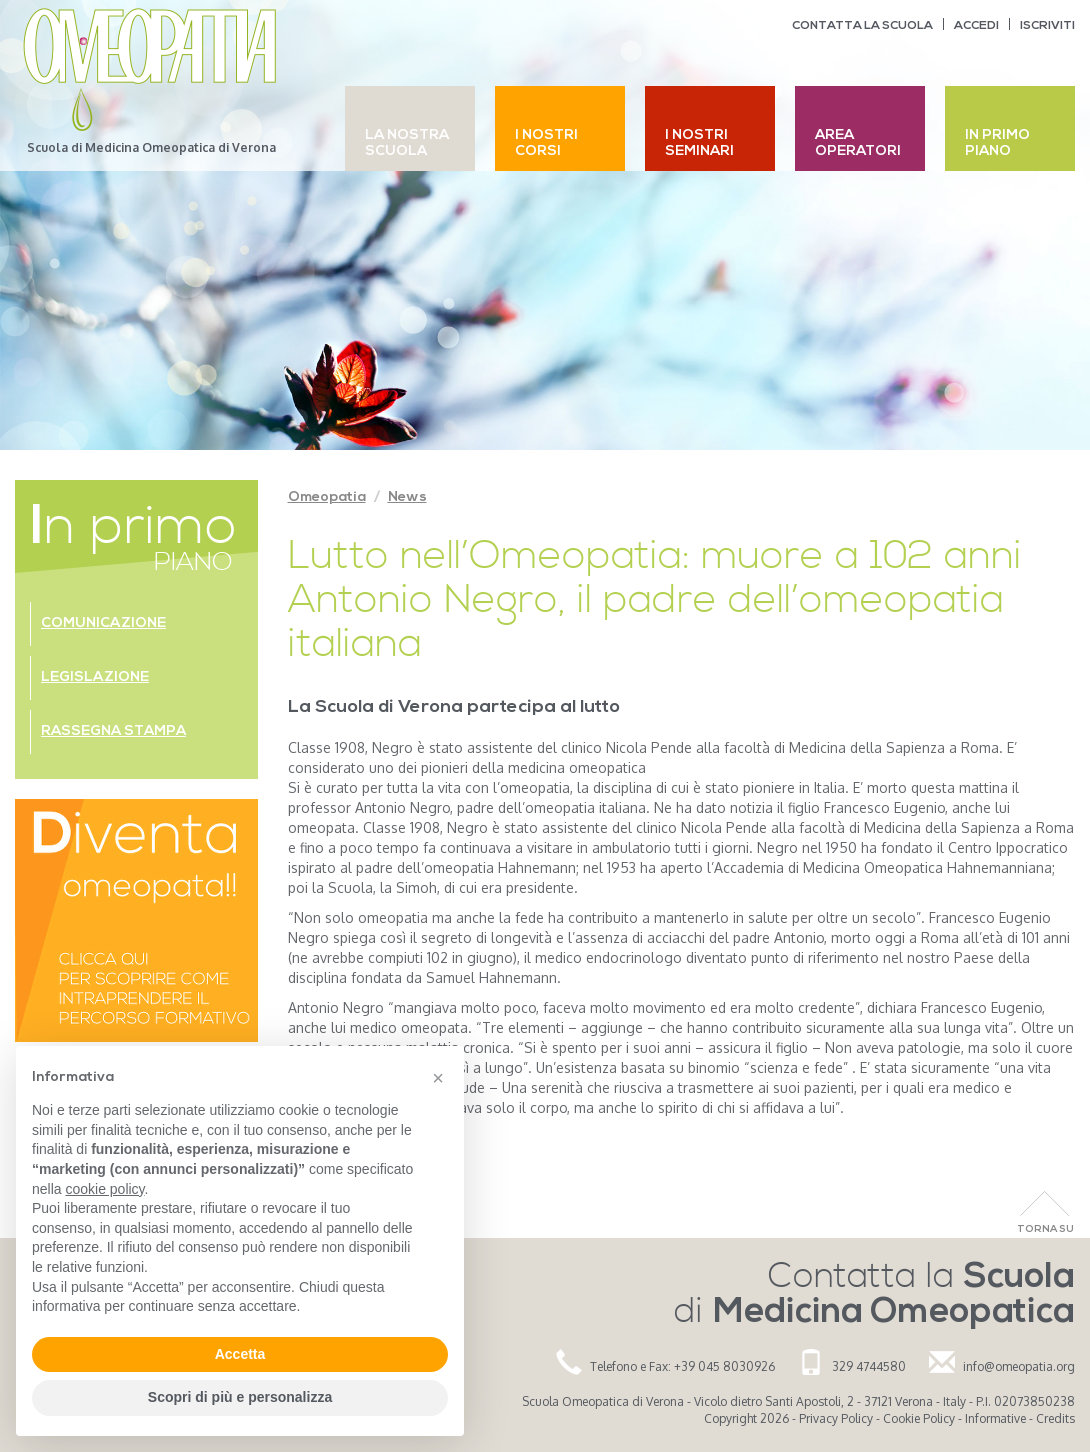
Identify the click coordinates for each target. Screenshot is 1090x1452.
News (407, 497)
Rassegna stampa (113, 731)
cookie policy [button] (104, 1189)
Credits (1055, 1418)
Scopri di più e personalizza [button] (240, 1397)
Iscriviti (1047, 26)
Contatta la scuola (862, 26)
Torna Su (1045, 1229)
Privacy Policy (836, 1418)
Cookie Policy (919, 1418)
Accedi (976, 26)
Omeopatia (327, 497)
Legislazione (95, 677)
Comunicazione (103, 623)
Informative (995, 1418)
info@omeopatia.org (1019, 1366)
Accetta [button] (240, 1354)
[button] (438, 1078)
